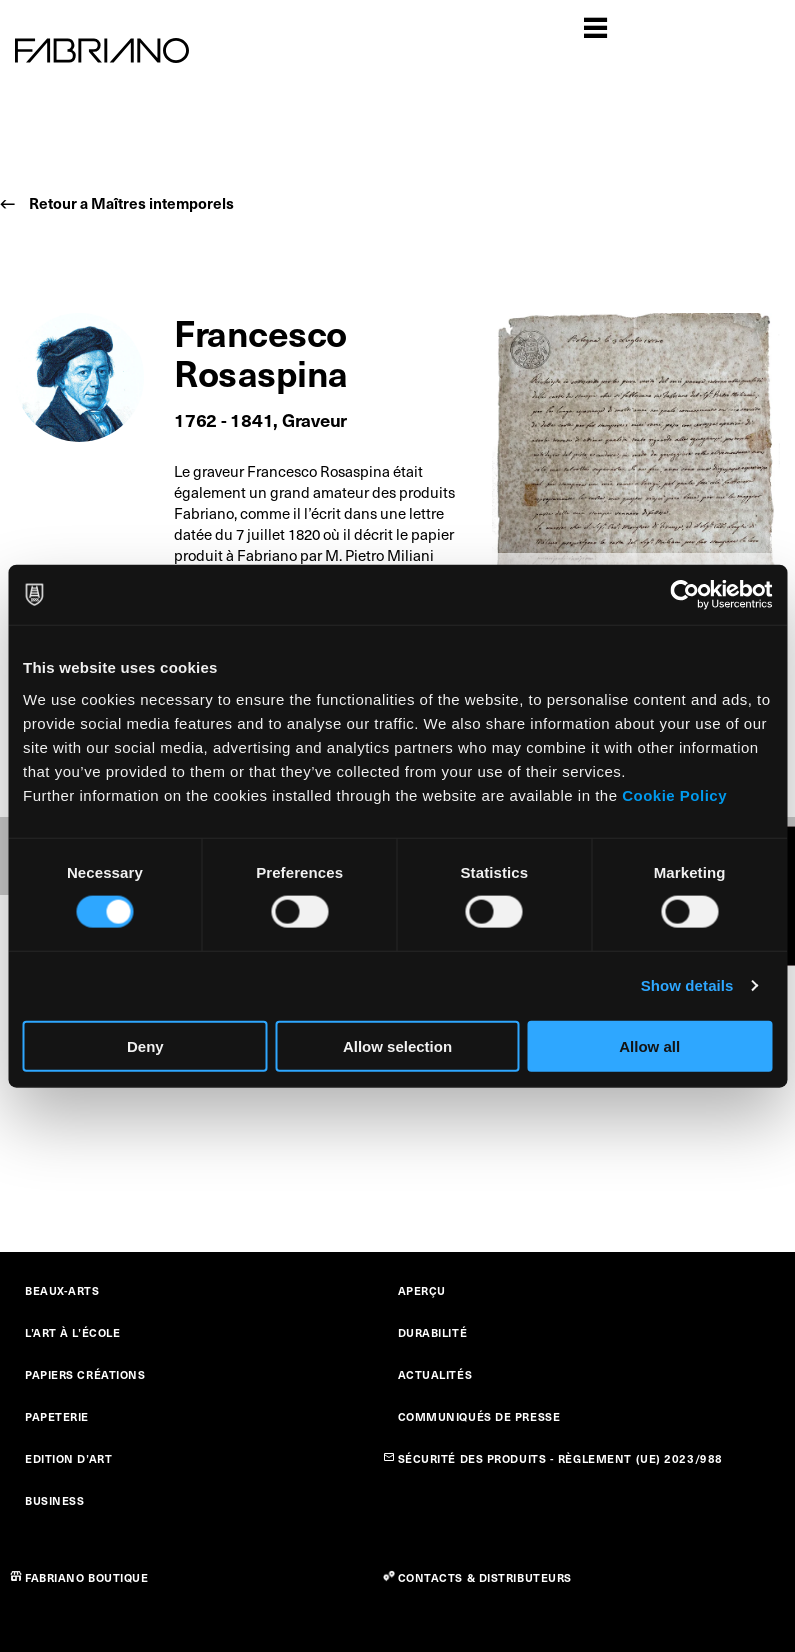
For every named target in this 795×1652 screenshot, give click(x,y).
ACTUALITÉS (435, 1374)
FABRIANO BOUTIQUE (87, 1577)
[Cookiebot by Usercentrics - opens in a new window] (684, 595)
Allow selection (397, 1045)
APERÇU (422, 1290)
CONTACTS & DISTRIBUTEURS (485, 1577)
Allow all (649, 1045)
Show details (687, 985)
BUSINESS (54, 1500)
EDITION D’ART (68, 1458)
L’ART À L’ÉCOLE (72, 1332)
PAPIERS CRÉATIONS (85, 1374)
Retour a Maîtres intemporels (131, 202)
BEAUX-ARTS (62, 1290)
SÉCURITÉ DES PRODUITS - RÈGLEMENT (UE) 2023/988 (560, 1458)
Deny (145, 1045)
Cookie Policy (674, 794)
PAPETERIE (57, 1416)
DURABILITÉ (433, 1332)
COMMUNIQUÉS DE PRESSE (479, 1416)
